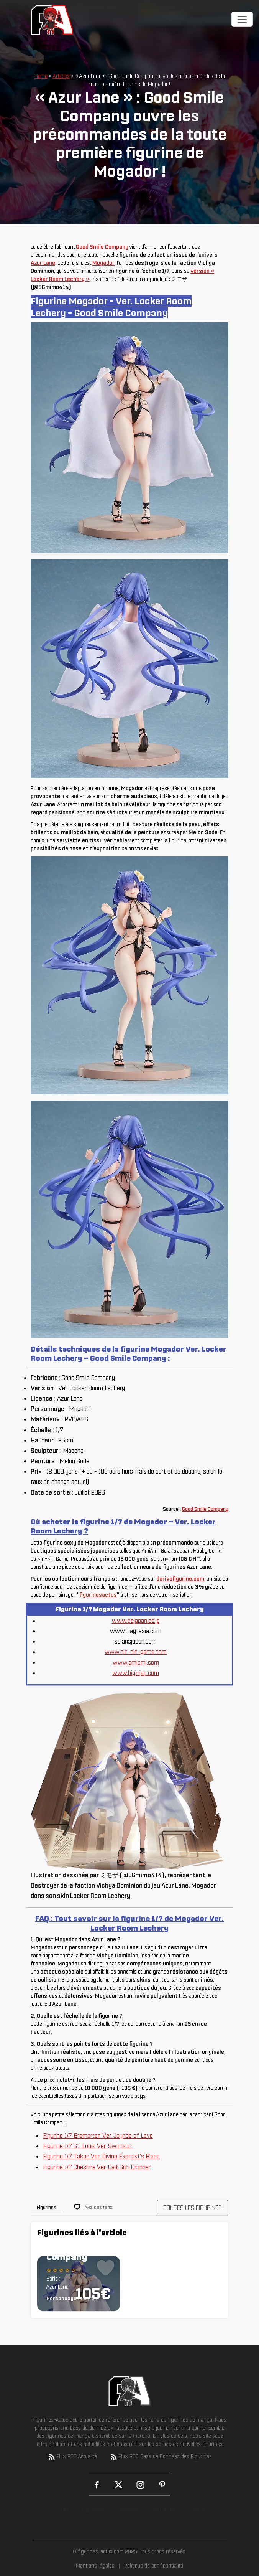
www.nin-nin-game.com (136, 1651)
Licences (127, 2509)
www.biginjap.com (135, 1673)
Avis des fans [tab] (99, 2207)
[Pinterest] (162, 2484)
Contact (198, 2509)
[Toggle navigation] (242, 19)
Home (41, 76)
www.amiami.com (136, 1662)
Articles (61, 76)
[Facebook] (97, 2484)
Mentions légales (95, 2565)
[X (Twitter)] (118, 2484)
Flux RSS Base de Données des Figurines (160, 2456)
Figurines (93, 2509)
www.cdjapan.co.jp (136, 1620)
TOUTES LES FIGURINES (192, 2207)
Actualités (163, 2509)
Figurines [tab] (46, 2207)
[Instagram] (140, 2484)
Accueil (60, 2509)
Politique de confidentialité (153, 2565)
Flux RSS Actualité (72, 2456)
